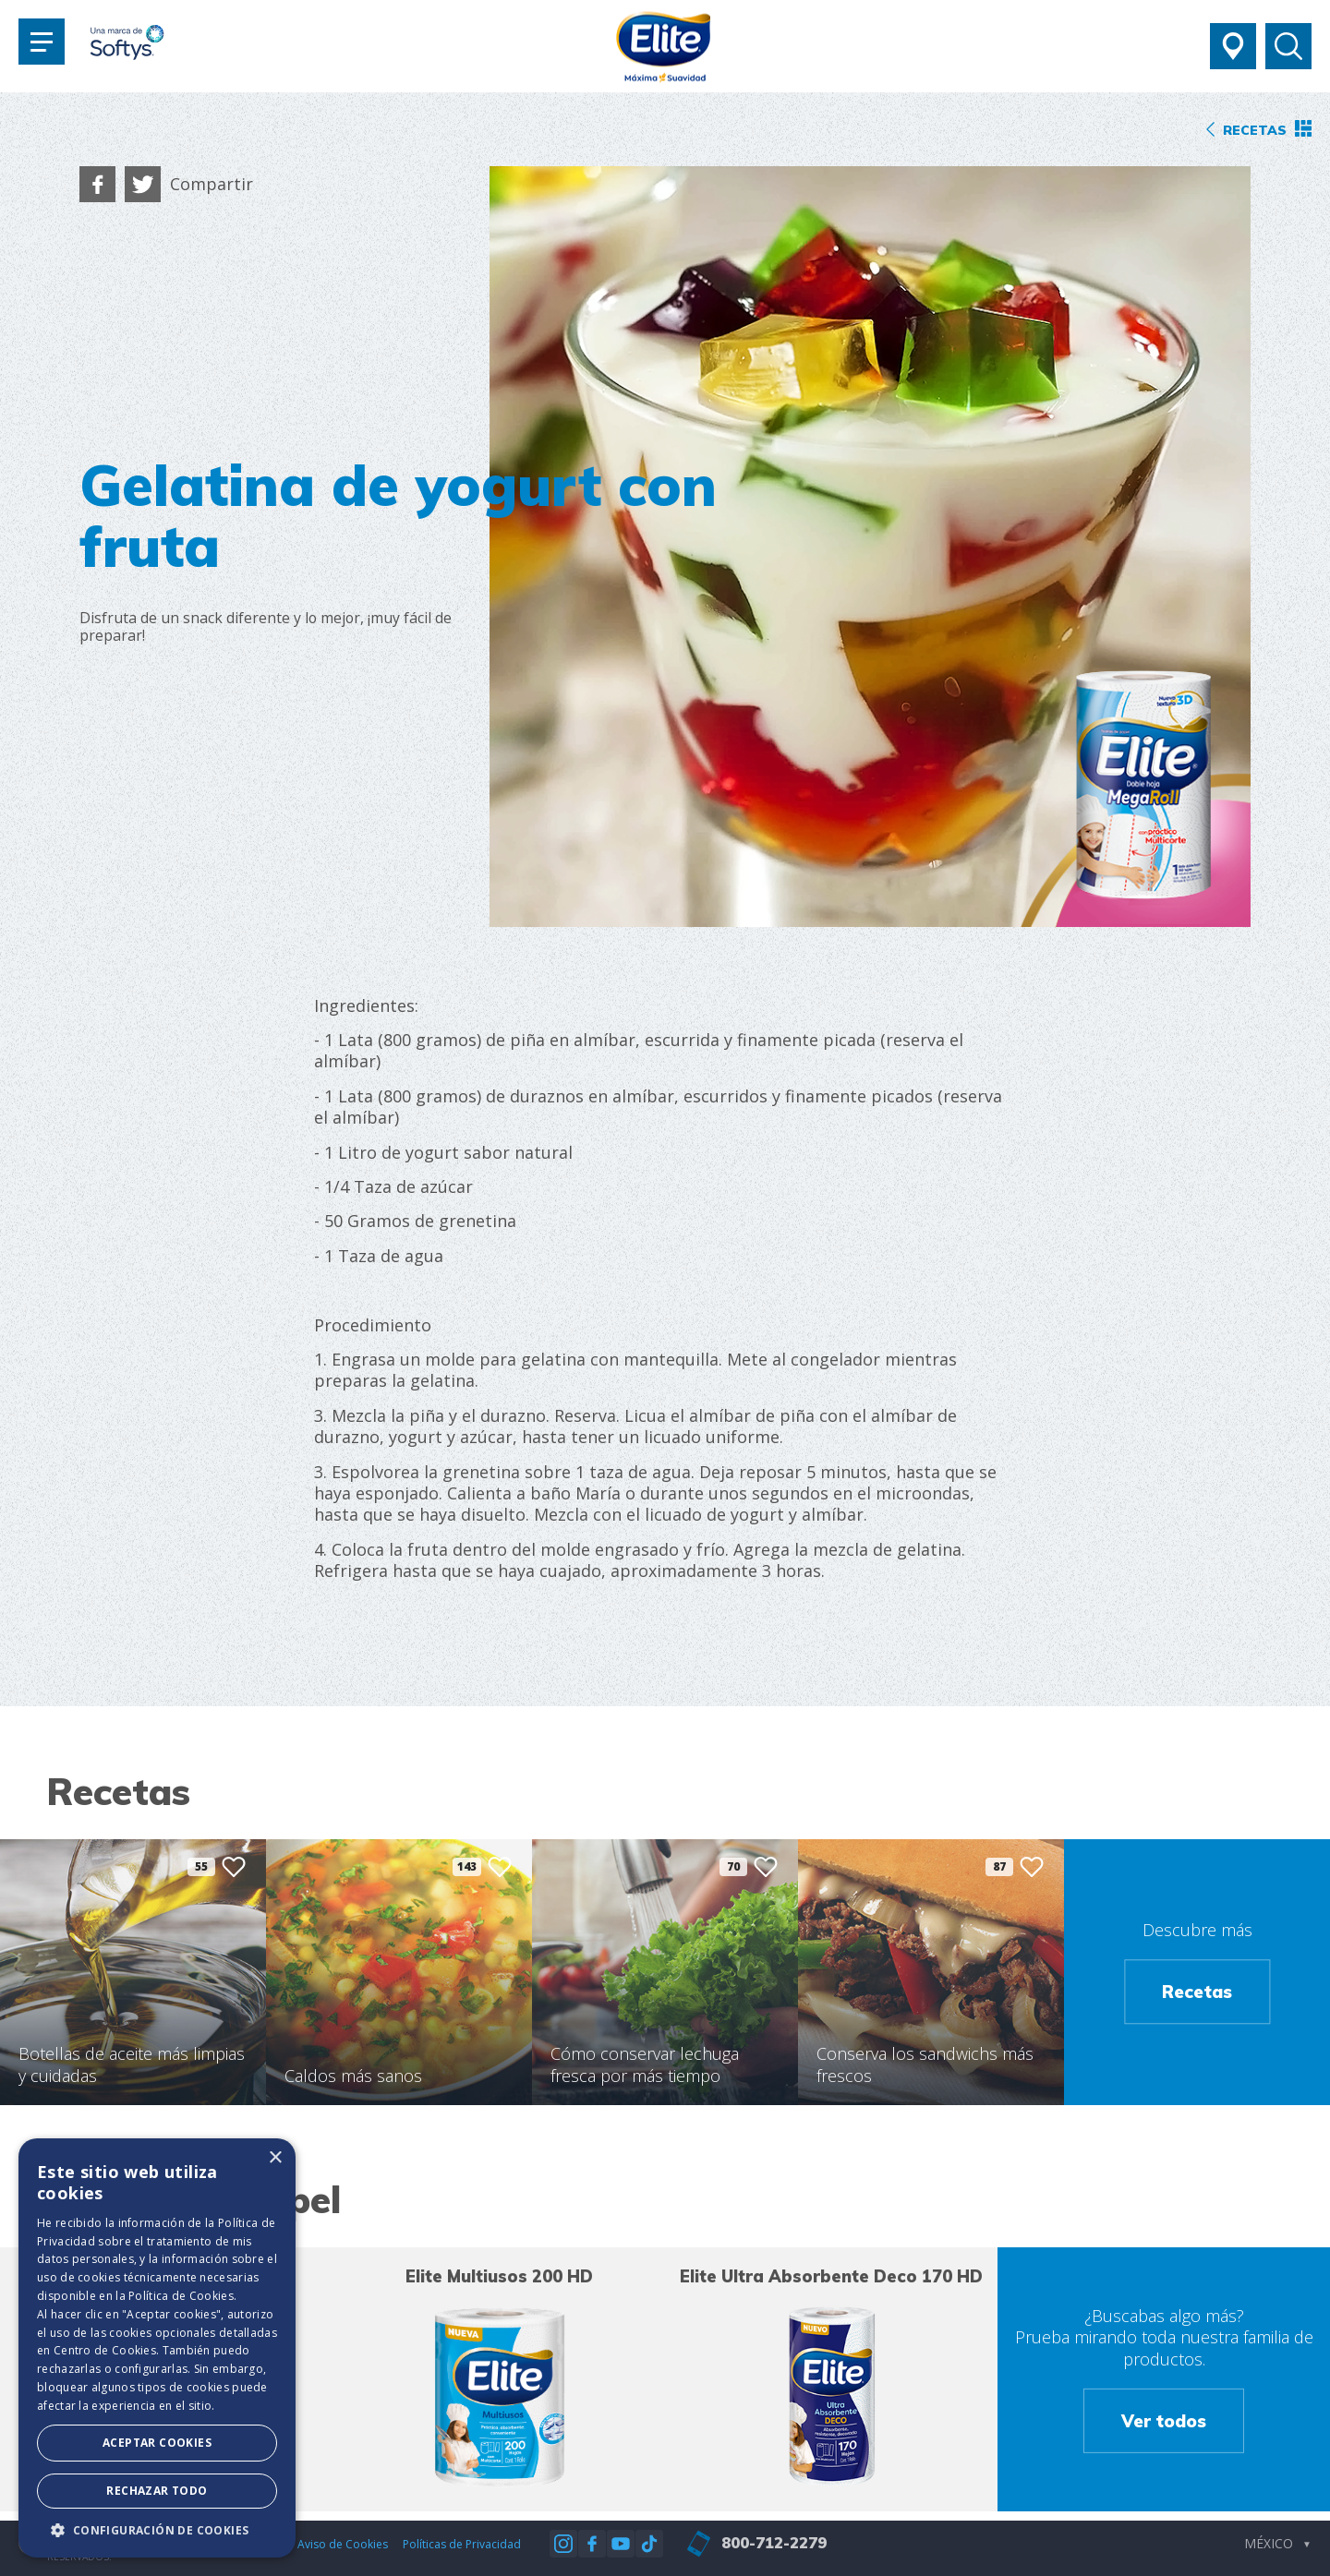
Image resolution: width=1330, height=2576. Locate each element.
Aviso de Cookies (342, 2544)
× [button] (275, 2158)
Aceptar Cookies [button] (157, 2442)
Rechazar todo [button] (156, 2490)
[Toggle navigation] (41, 41)
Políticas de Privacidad (462, 2544)
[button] (157, 2530)
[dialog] (157, 2348)
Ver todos (1163, 2421)
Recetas (1197, 1991)
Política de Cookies (181, 2296)
